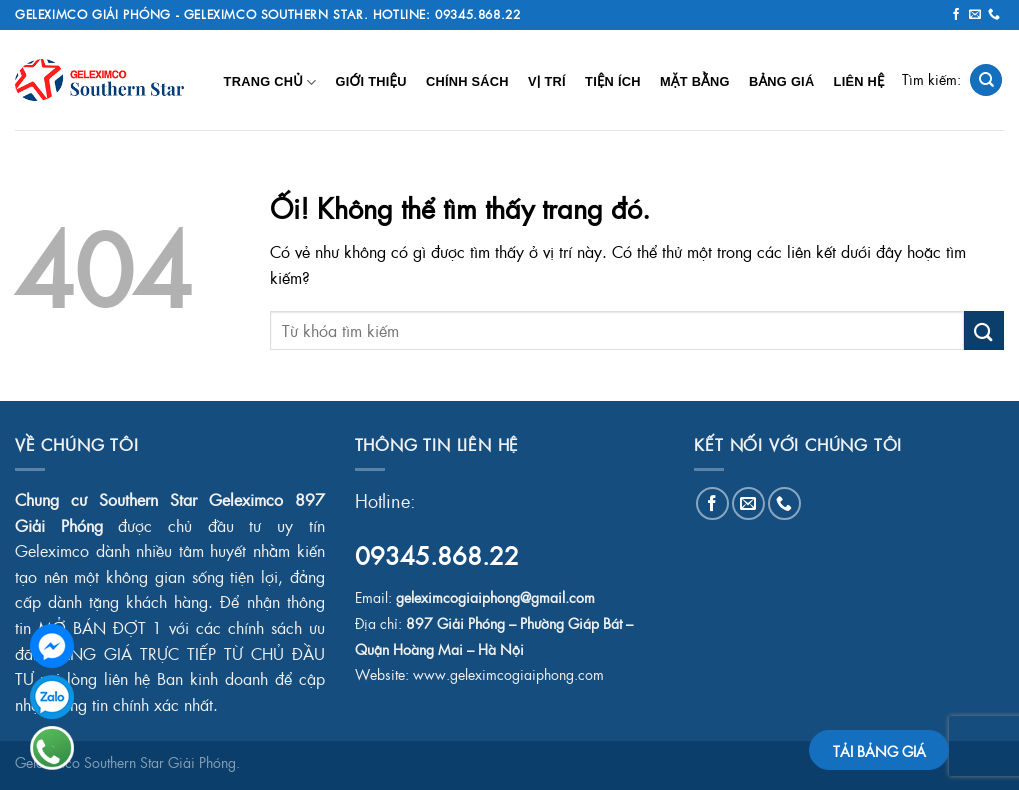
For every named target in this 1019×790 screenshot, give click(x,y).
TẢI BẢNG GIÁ (879, 751)
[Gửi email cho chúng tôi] (975, 15)
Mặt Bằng (695, 81)
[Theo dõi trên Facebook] (956, 15)
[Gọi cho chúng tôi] (994, 15)
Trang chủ (270, 82)
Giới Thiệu (370, 81)
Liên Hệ (859, 81)
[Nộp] (984, 330)
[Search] (986, 80)
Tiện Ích (613, 81)
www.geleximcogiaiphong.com (508, 674)
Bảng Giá (781, 81)
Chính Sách (467, 81)
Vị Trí (547, 81)
